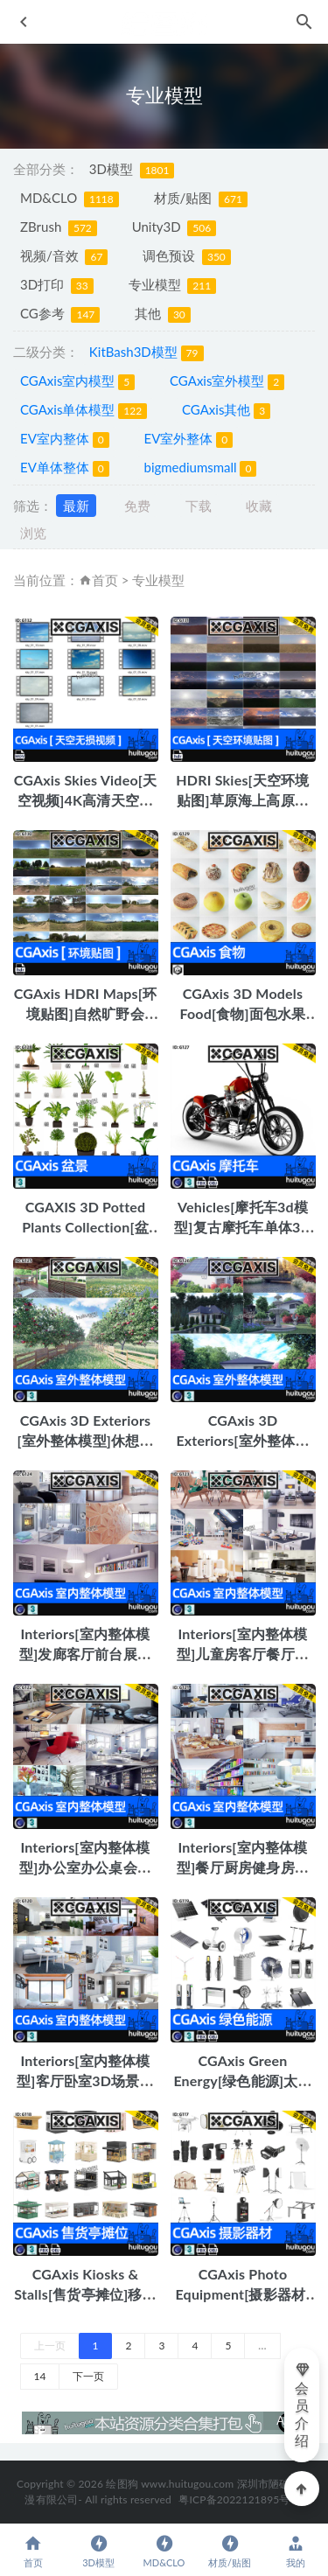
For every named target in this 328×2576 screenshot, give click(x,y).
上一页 (50, 2345)
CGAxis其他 (226, 410)
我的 (295, 2551)
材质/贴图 (201, 198)
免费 (137, 505)
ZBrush (58, 227)
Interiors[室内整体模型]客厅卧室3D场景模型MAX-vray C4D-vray (85, 2080)
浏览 (33, 533)
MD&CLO (69, 198)
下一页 (88, 2376)
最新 (76, 505)
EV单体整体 (64, 468)
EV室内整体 (64, 439)
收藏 (259, 505)
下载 (198, 505)
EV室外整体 (188, 439)
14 (40, 2376)
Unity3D (174, 227)
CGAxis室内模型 (77, 381)
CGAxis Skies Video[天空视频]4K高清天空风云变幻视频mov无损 (85, 799)
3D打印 (57, 285)
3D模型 (132, 169)
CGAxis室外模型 (227, 381)
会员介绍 (303, 2405)
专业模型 (173, 285)
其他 (163, 314)
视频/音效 (64, 256)
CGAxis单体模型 (83, 410)
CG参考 (60, 314)
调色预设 (187, 256)
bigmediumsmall (199, 468)
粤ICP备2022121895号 (234, 2499)
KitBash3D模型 (146, 352)
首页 (105, 580)
